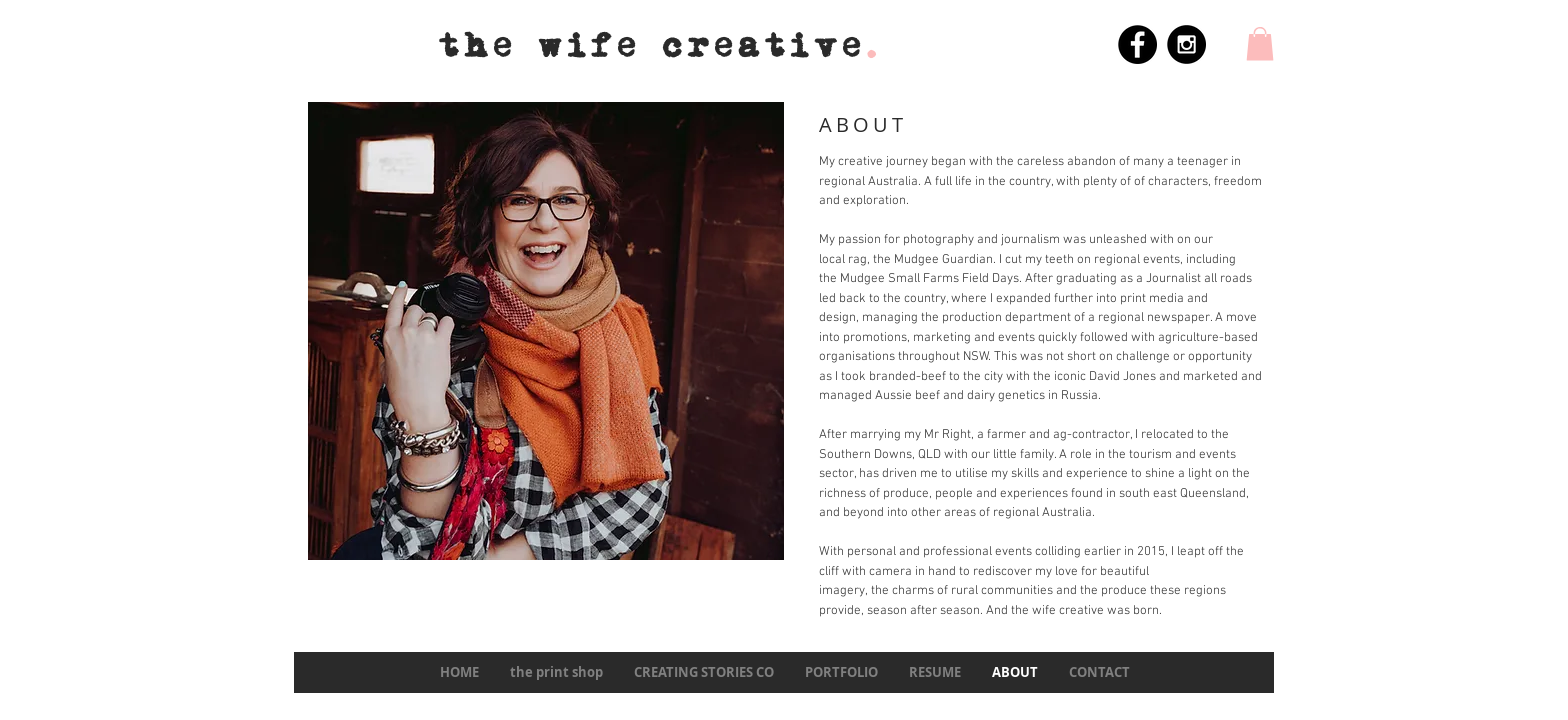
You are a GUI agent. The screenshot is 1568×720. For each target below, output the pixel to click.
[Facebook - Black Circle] (1137, 44)
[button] (1260, 43)
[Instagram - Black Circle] (1186, 44)
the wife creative (660, 46)
